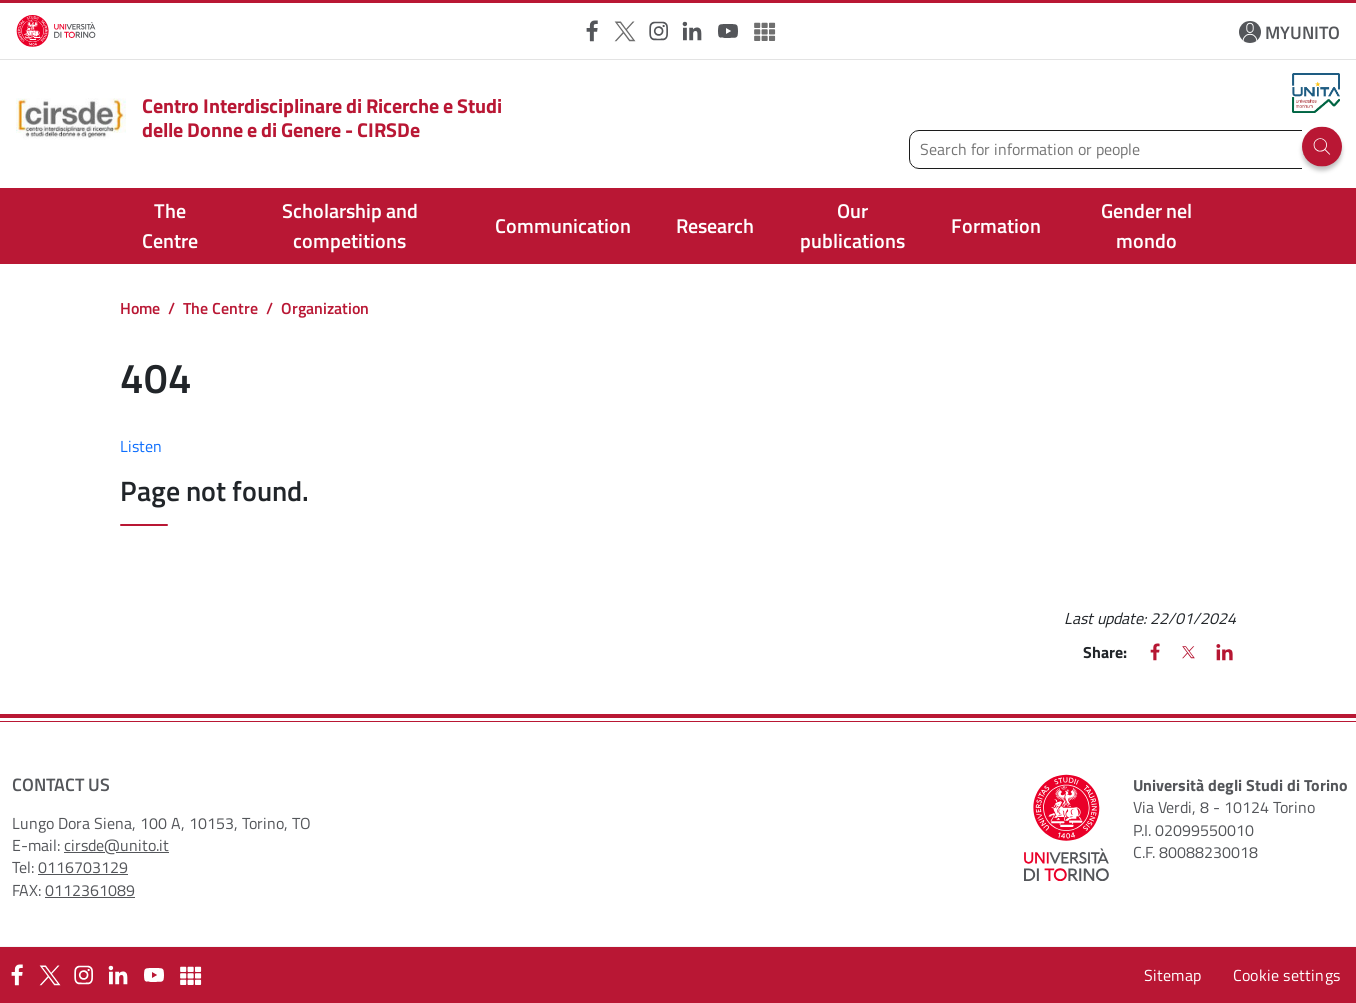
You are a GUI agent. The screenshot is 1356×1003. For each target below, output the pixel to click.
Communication (563, 225)
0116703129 (83, 867)
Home (140, 308)
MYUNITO (1302, 32)
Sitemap (1172, 975)
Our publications (852, 225)
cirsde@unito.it (116, 845)
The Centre (170, 225)
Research (715, 225)
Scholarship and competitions (350, 225)
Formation (996, 225)
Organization (325, 308)
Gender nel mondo (1146, 225)
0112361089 (90, 890)
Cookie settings (1286, 975)
